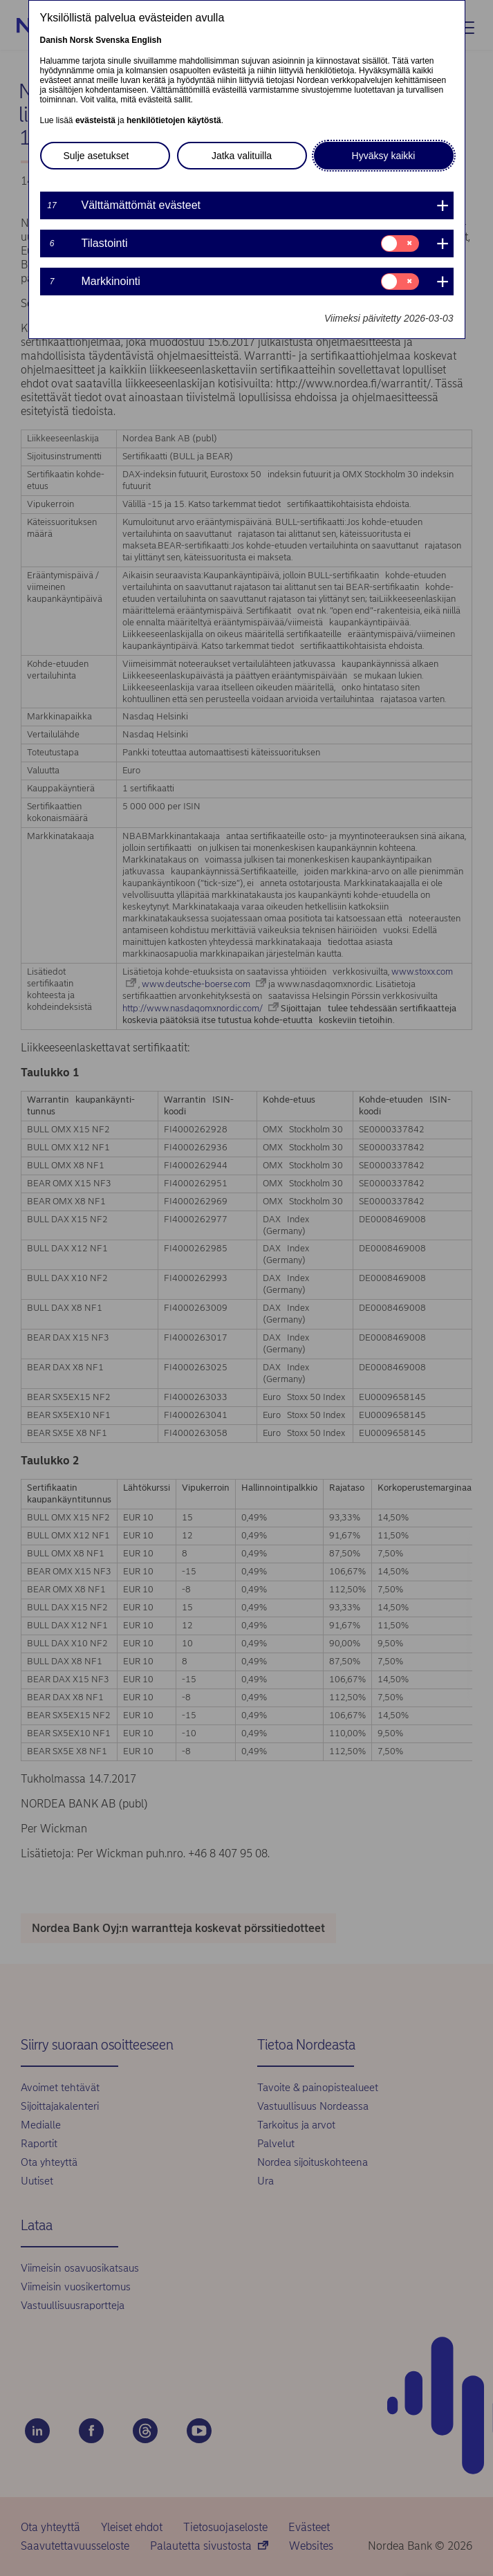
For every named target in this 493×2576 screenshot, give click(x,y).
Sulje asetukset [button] (96, 155)
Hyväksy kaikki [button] (384, 155)
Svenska (112, 40)
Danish (54, 40)
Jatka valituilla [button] (242, 155)
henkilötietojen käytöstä (174, 120)
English (146, 40)
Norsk (81, 40)
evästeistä (95, 120)
